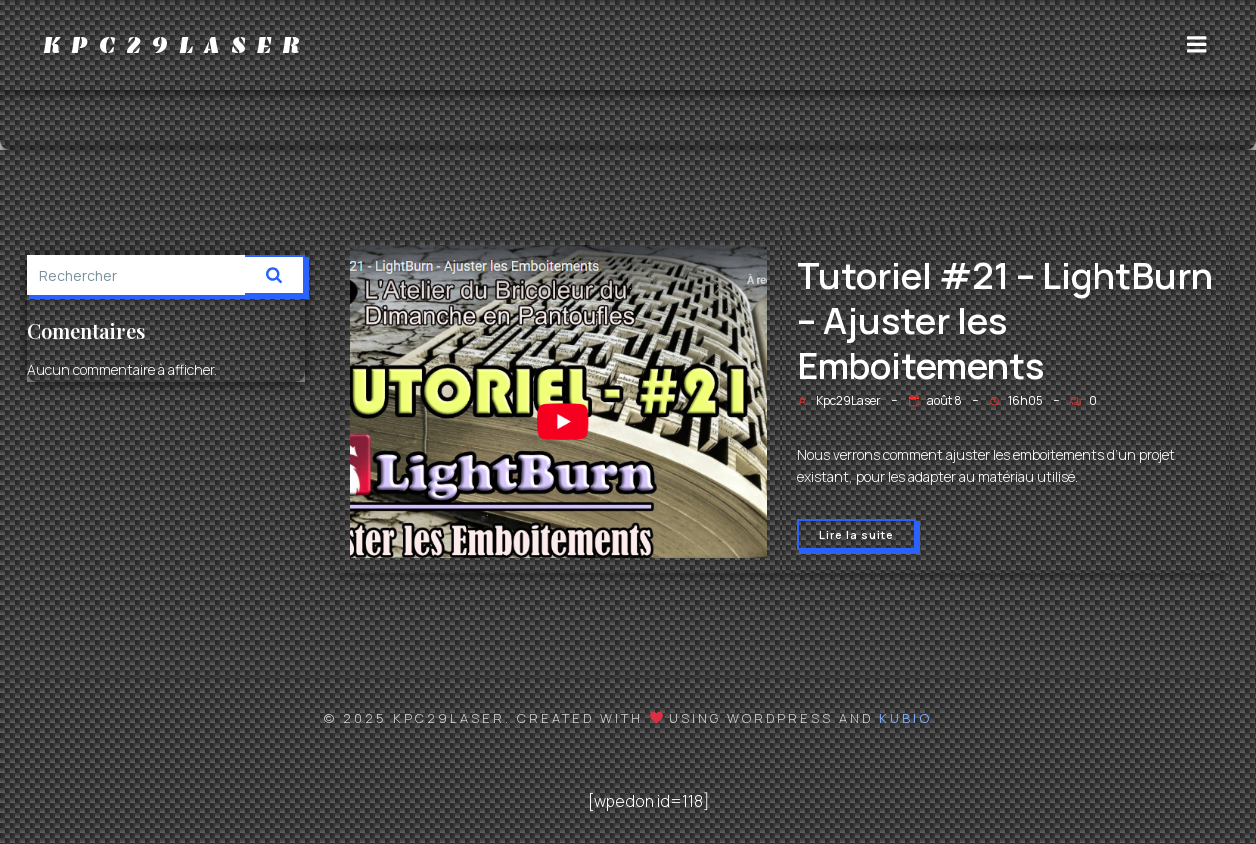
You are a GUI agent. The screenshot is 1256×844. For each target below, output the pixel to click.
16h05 (1016, 400)
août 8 (935, 400)
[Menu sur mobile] (1197, 45)
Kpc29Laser (839, 400)
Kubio (905, 718)
